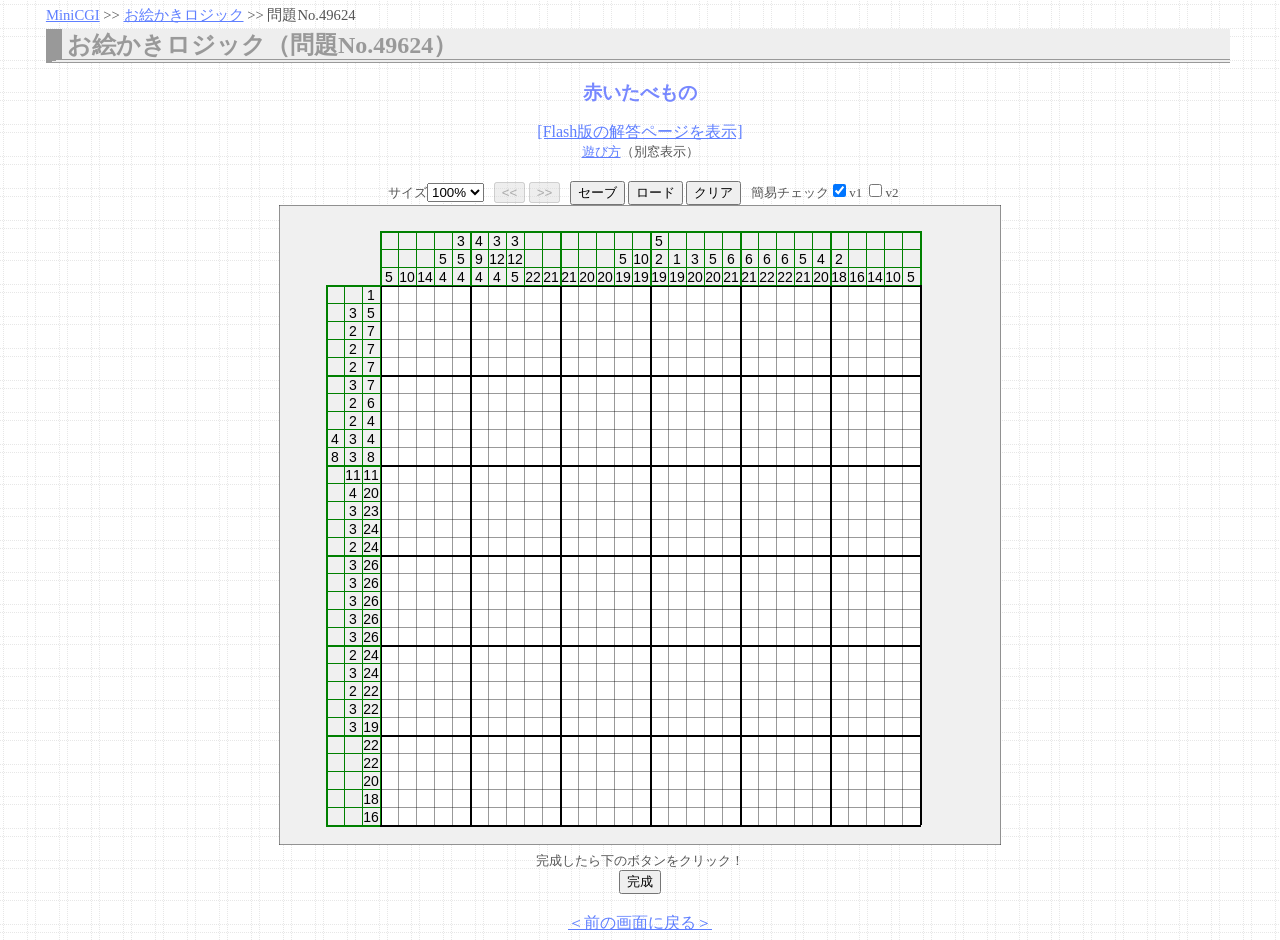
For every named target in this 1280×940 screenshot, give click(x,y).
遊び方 (601, 151)
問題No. (311, 15)
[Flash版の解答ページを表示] (639, 131)
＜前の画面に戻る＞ (640, 922)
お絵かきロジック (184, 15)
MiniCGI (73, 15)
